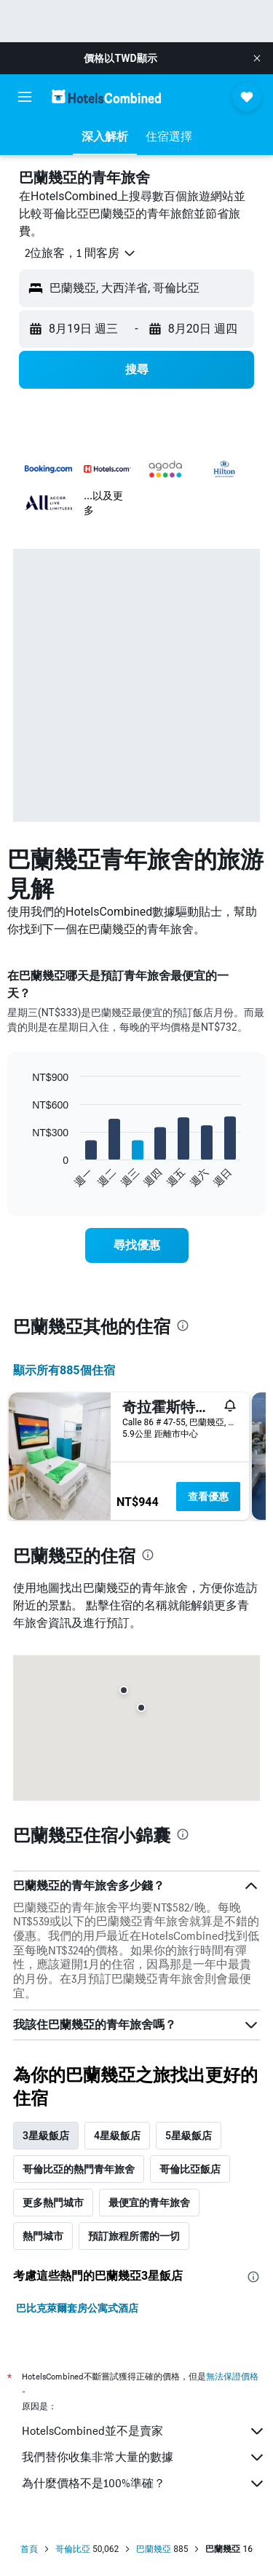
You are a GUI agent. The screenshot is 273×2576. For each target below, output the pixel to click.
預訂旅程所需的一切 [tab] (134, 2236)
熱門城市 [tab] (43, 2236)
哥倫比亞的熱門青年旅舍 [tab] (79, 2169)
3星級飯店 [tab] (46, 2135)
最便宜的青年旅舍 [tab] (149, 2202)
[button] (257, 58)
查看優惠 (208, 1496)
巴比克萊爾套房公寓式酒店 (77, 2308)
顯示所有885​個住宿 (64, 1370)
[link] (137, 1245)
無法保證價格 (232, 2376)
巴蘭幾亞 (153, 2549)
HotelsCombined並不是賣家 (144, 2431)
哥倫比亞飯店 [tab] (190, 2169)
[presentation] (182, 1325)
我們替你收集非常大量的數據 (144, 2457)
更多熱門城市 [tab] (53, 2202)
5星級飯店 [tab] (188, 2135)
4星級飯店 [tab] (117, 2135)
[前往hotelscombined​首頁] (106, 96)
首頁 (29, 2549)
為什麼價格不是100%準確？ (144, 2483)
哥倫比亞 (72, 2549)
